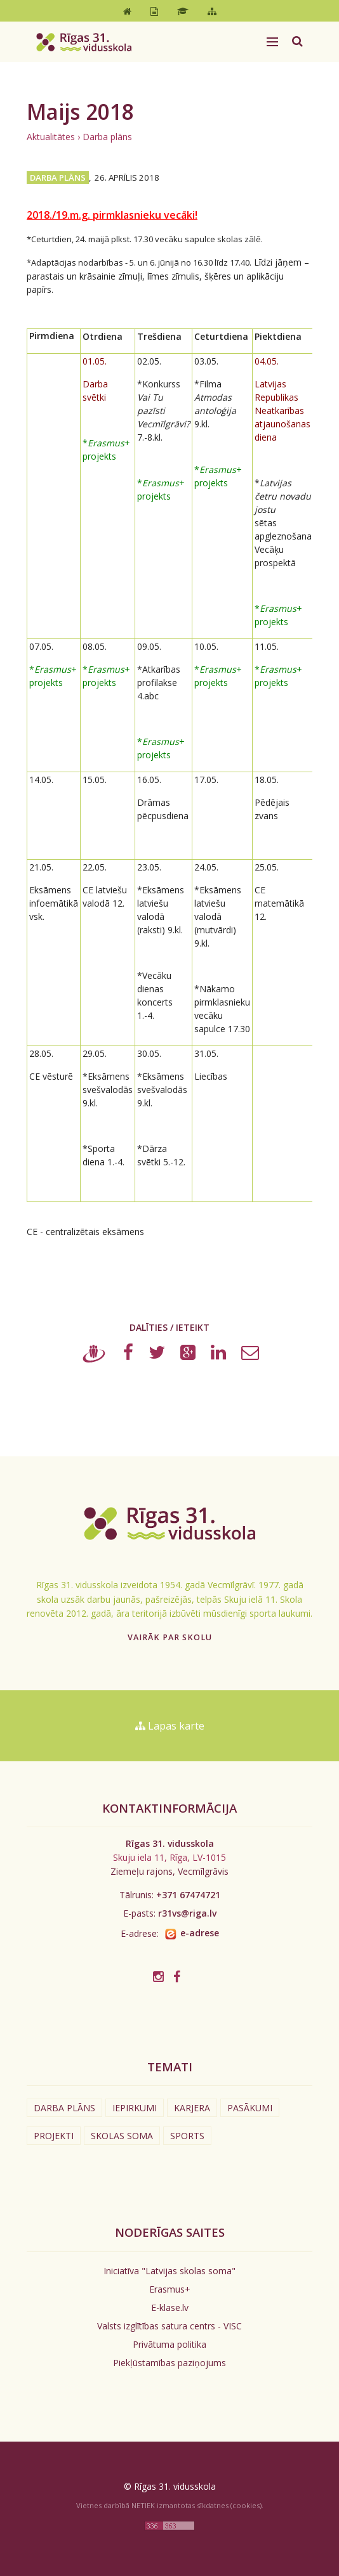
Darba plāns (107, 137)
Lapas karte (169, 1726)
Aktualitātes (51, 137)
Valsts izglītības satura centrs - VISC (169, 2326)
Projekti (54, 2136)
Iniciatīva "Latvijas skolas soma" (169, 2271)
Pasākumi (249, 2108)
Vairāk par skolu (170, 1637)
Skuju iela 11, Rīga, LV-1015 (169, 1857)
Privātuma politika (169, 2344)
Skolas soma (122, 2136)
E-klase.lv (170, 2307)
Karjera (192, 2108)
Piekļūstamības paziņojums (169, 2363)
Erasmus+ (169, 2289)
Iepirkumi (134, 2108)
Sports (187, 2136)
